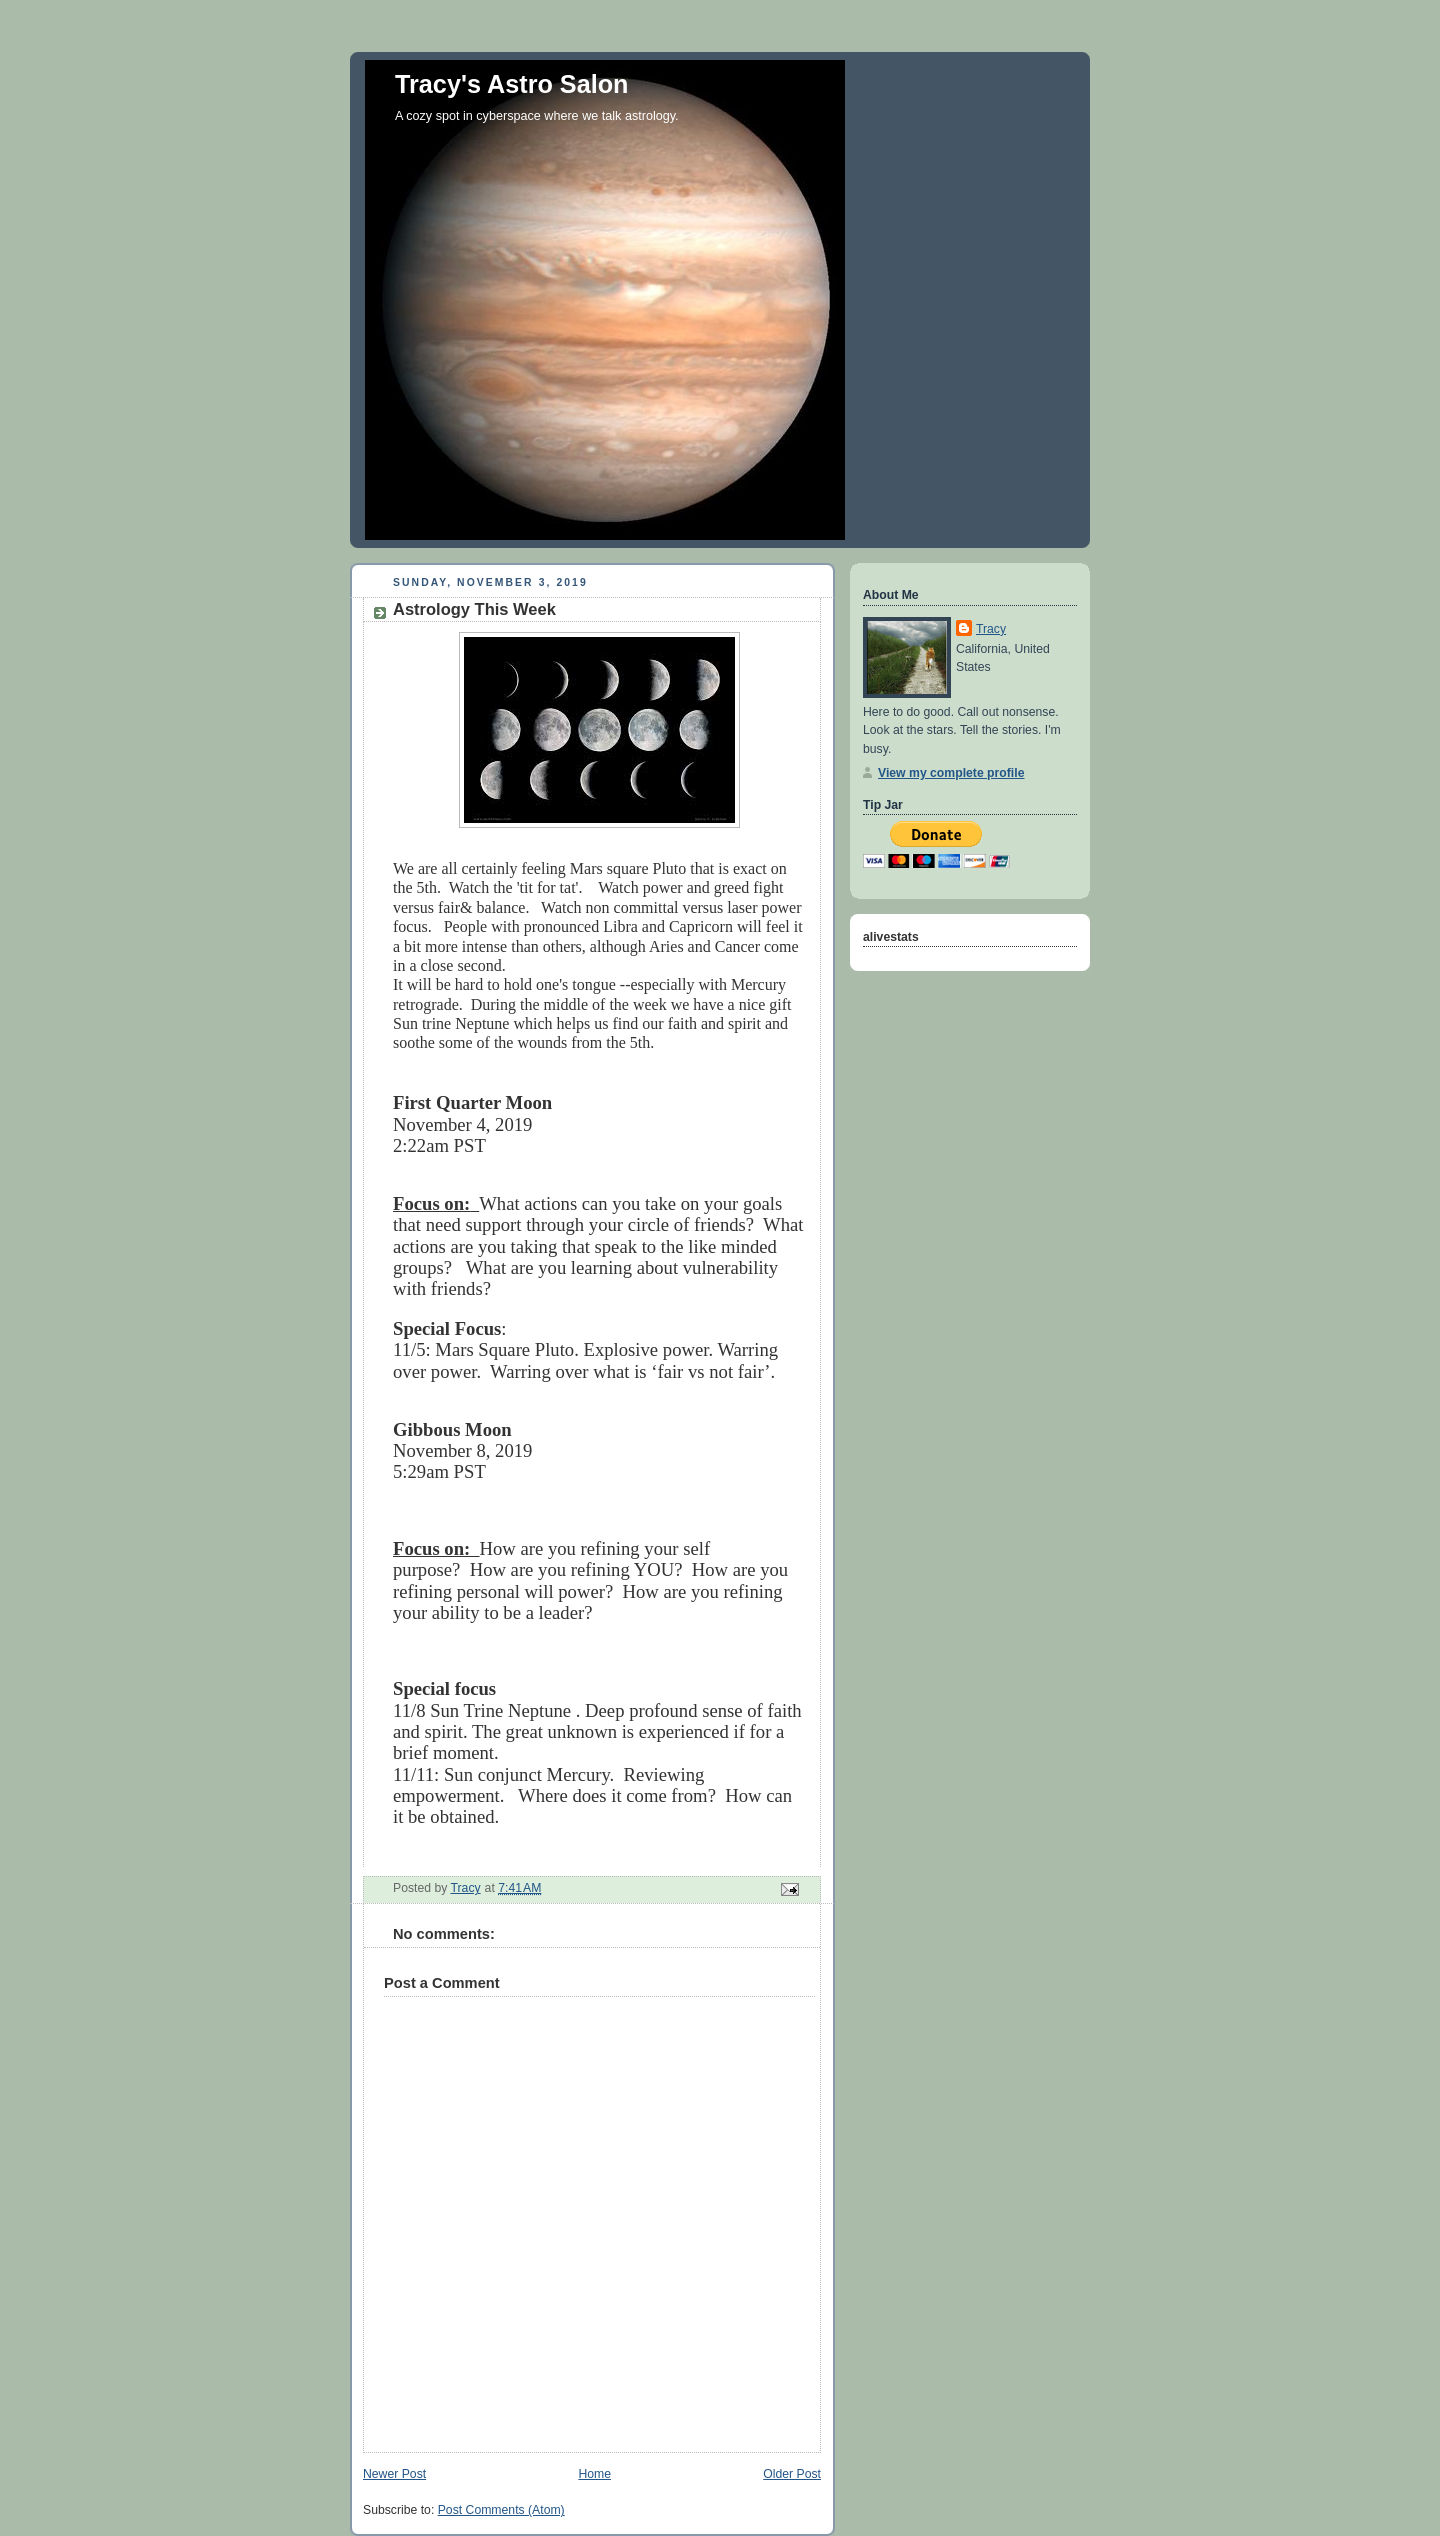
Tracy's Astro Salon (512, 84)
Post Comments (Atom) (501, 2510)
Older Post (792, 2474)
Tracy (991, 629)
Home (594, 2474)
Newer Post (394, 2474)
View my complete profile (951, 773)
